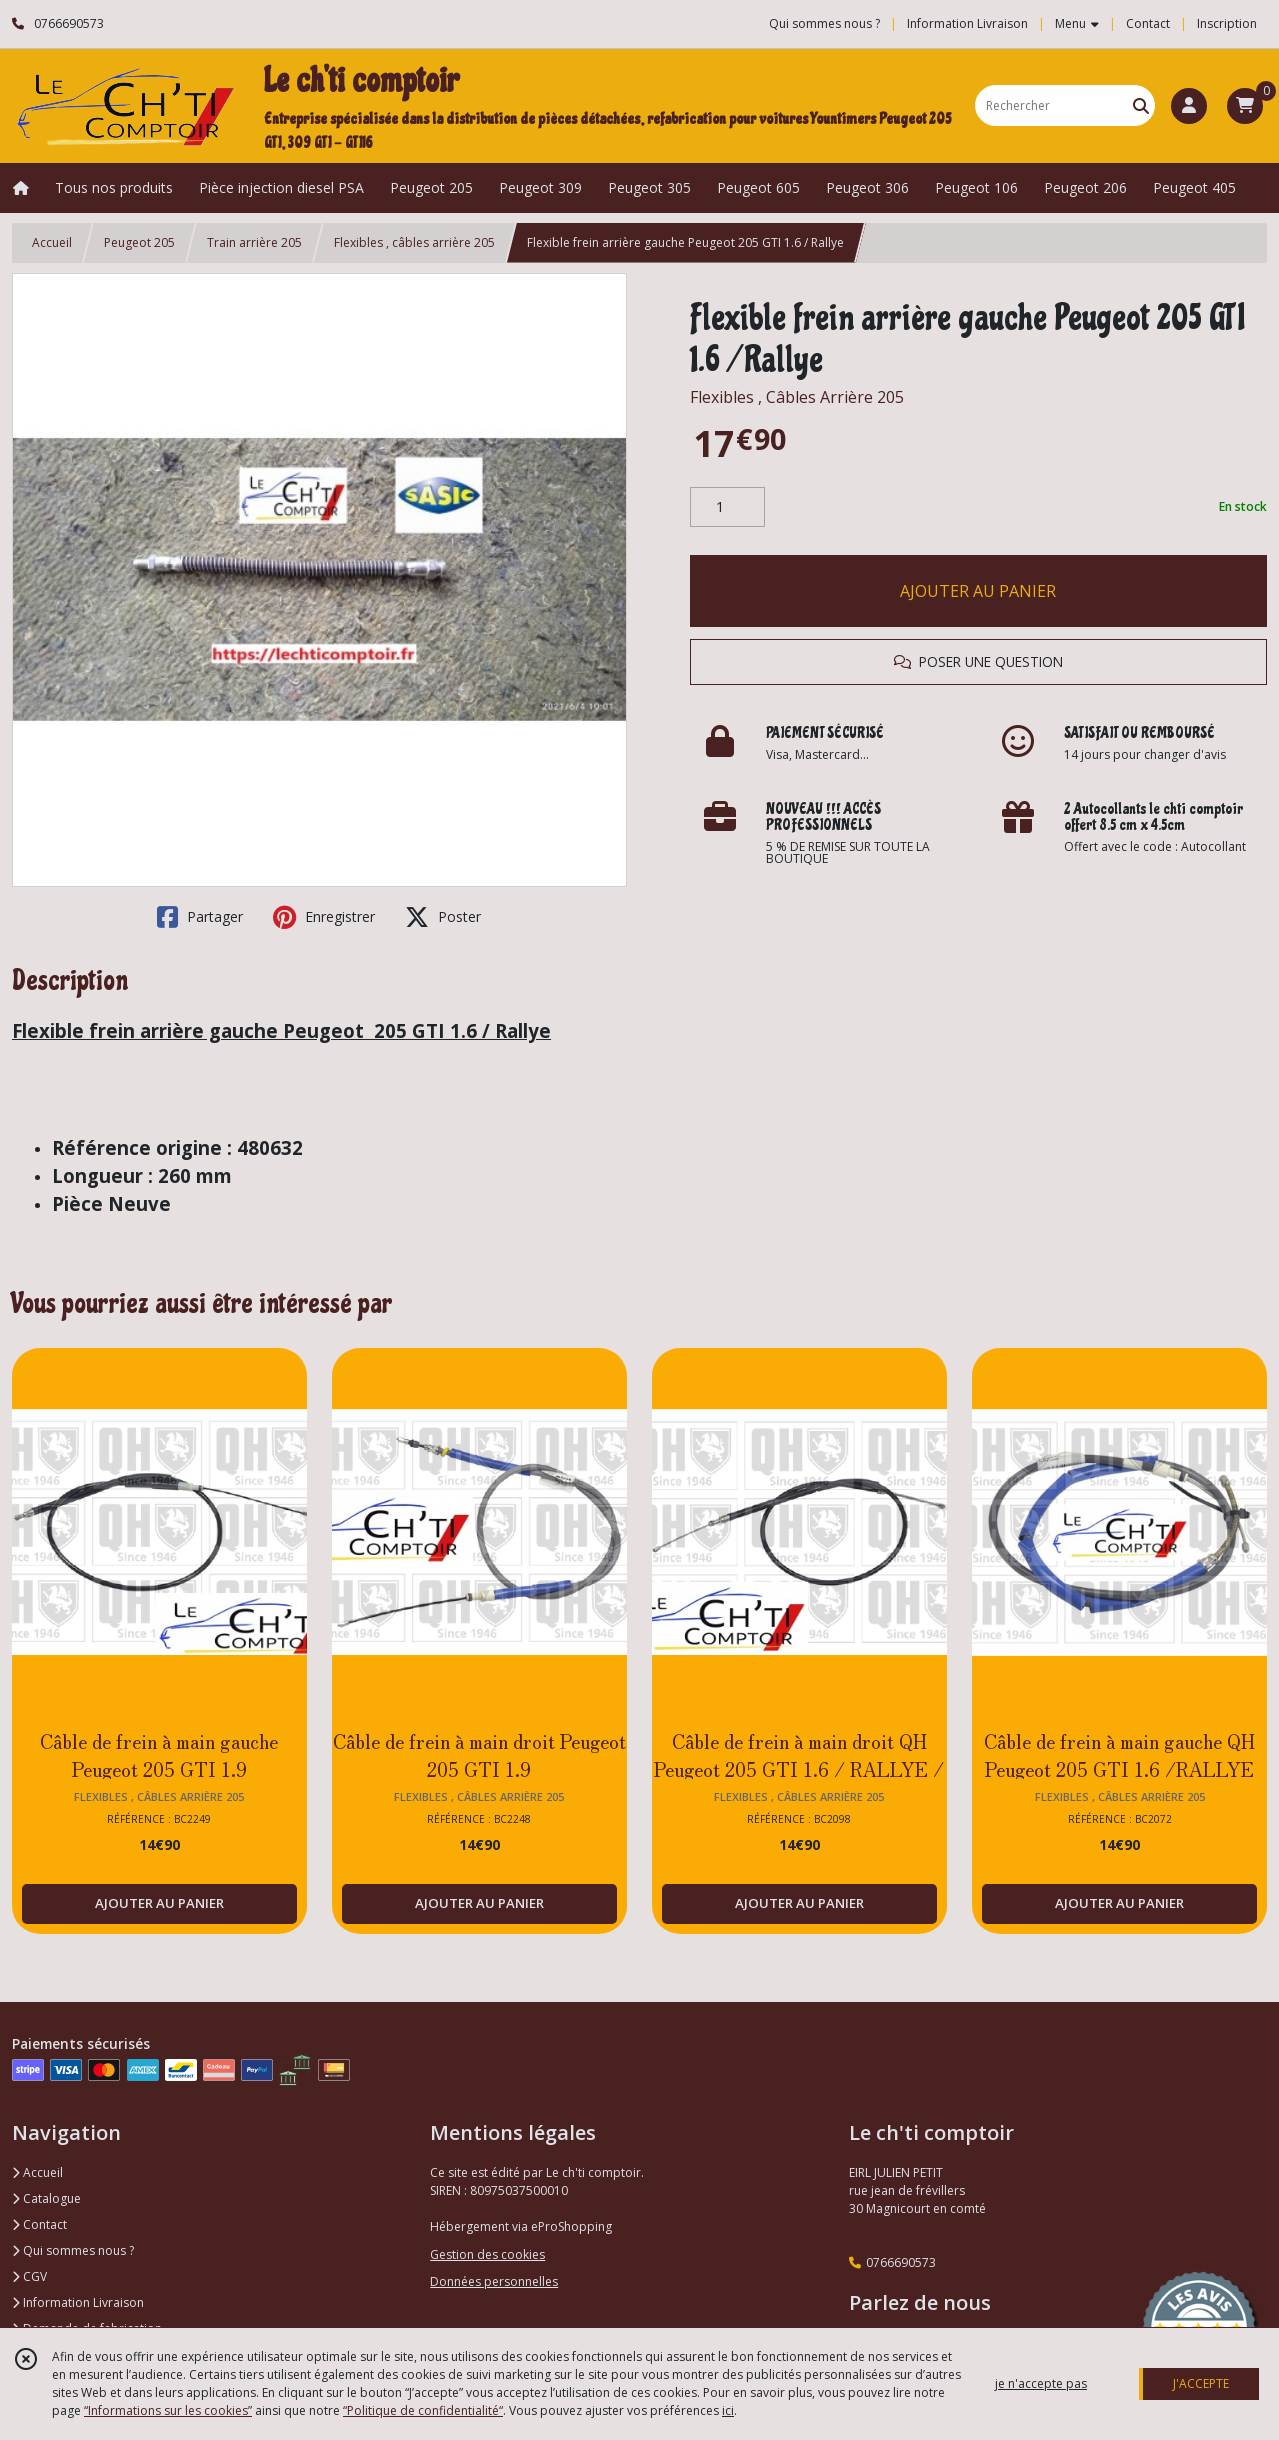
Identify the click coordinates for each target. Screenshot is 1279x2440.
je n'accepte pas (1041, 2383)
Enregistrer (324, 917)
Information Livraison (78, 2302)
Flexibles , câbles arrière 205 (414, 242)
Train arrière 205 (254, 242)
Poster (443, 917)
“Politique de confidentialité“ (423, 2410)
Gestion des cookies (487, 2254)
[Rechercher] (1141, 105)
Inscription (1227, 23)
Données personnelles (494, 2281)
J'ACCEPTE (1201, 2383)
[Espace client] (1189, 106)
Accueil (52, 242)
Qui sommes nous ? (73, 2250)
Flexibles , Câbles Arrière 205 (797, 397)
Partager (200, 917)
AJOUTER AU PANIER (978, 591)
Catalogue (46, 2198)
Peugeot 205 (139, 242)
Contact (1148, 23)
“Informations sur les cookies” (168, 2410)
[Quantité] (727, 507)
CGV (29, 2276)
